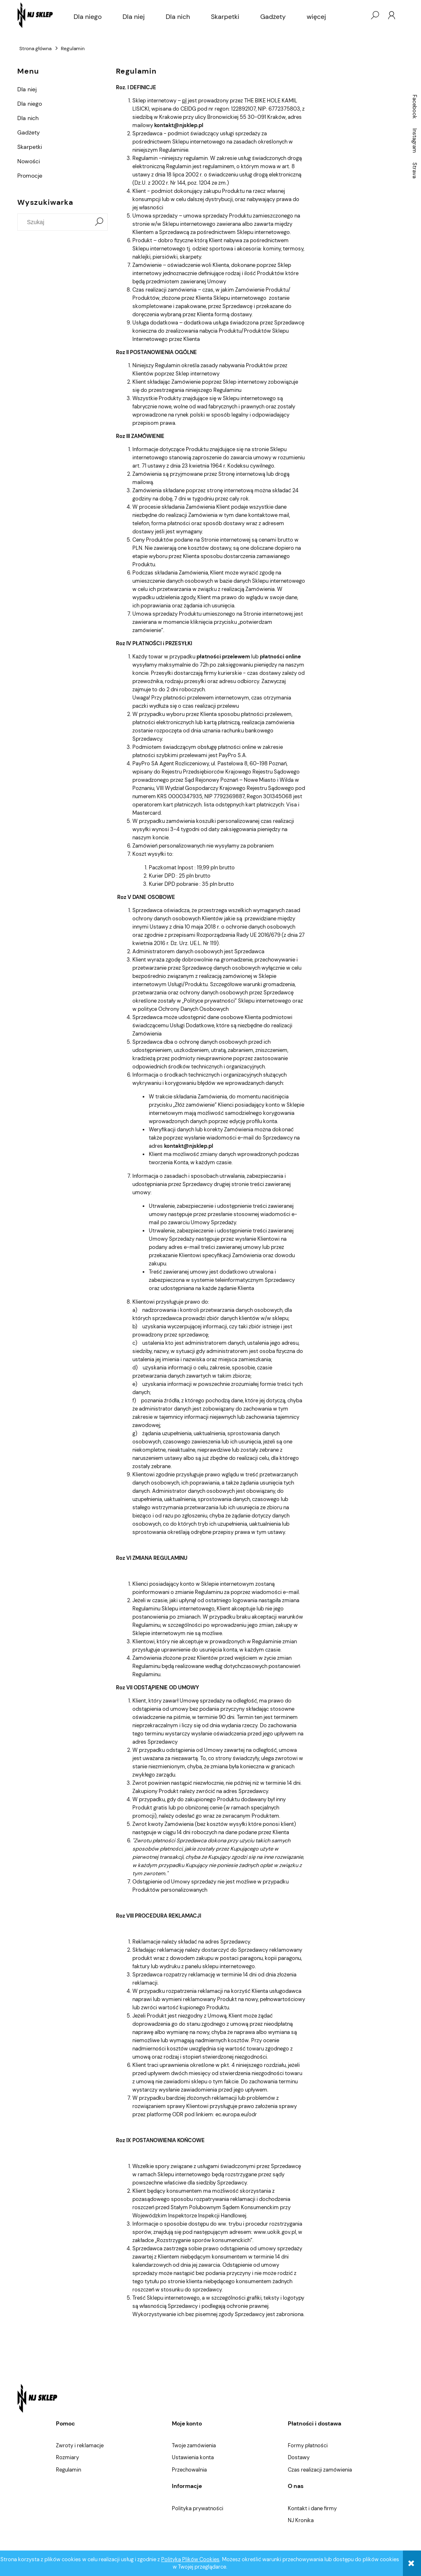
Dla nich (28, 118)
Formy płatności (308, 2445)
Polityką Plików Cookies (190, 2559)
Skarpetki (29, 147)
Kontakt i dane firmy (312, 2508)
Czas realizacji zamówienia (320, 2469)
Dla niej (27, 89)
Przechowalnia (189, 2469)
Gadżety (28, 132)
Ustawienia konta (193, 2457)
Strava (414, 170)
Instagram (414, 140)
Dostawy (299, 2457)
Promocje (29, 175)
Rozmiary (67, 2457)
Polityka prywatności (197, 2508)
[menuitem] (87, 17)
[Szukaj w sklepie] (56, 222)
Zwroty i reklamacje (80, 2445)
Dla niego (29, 103)
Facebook (414, 107)
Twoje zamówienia (194, 2445)
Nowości (28, 161)
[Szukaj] (99, 222)
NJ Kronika (301, 2520)
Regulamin (68, 2469)
